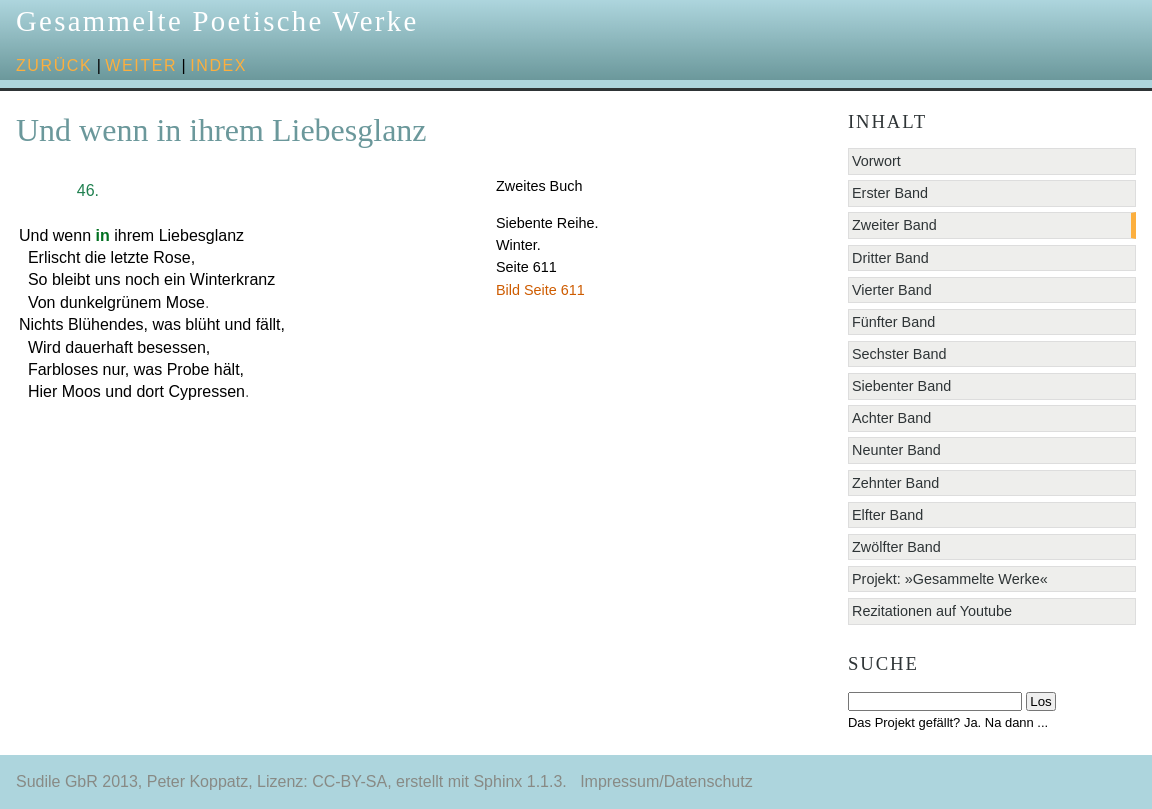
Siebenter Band (901, 386)
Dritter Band (890, 258)
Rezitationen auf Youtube (932, 611)
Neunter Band (896, 450)
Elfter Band (887, 515)
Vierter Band (892, 290)
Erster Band (890, 193)
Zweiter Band (894, 225)
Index (218, 65)
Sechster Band (899, 354)
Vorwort (876, 161)
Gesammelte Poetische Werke (217, 21)
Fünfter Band (893, 322)
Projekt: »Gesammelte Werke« (950, 579)
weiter (141, 65)
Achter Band (891, 418)
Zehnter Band (895, 483)
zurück (54, 65)
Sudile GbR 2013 (77, 781)
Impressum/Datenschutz (666, 781)
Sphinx (497, 781)
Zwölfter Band (896, 547)
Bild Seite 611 (540, 290)
